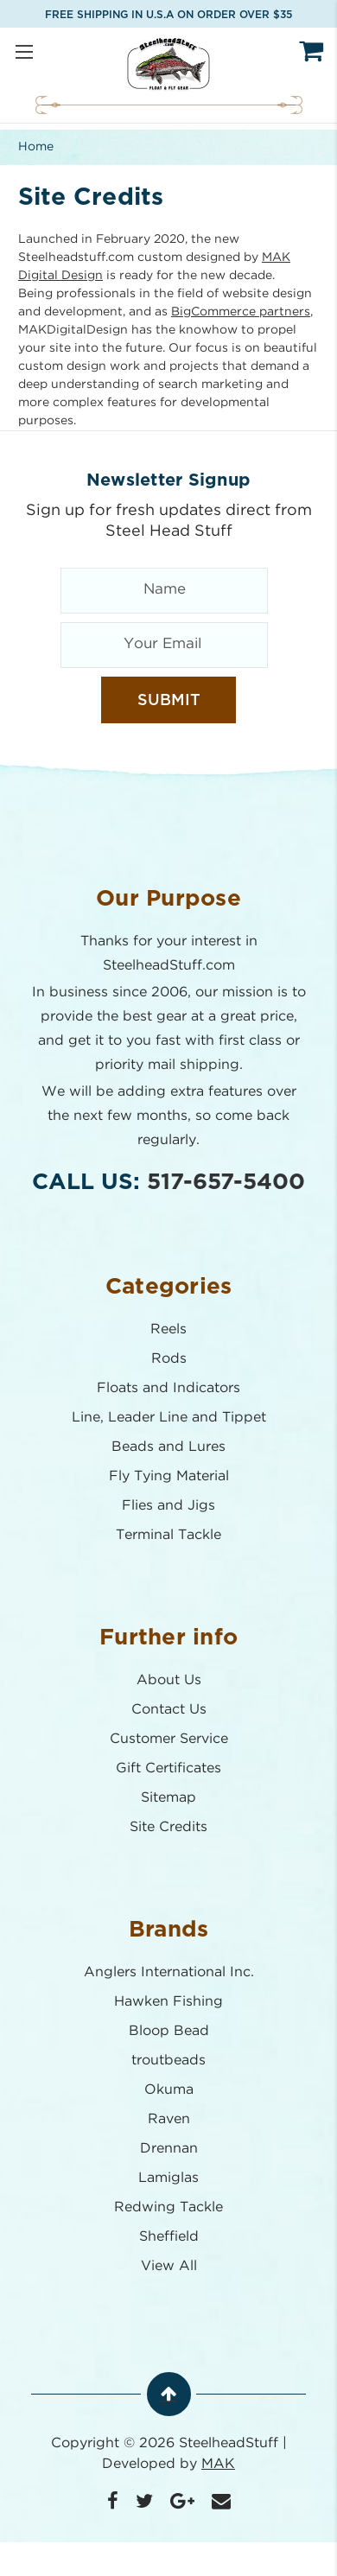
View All (169, 2266)
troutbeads (168, 2060)
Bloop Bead (169, 2031)
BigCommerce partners (240, 312)
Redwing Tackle (168, 2207)
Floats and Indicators (168, 1388)
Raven (169, 2119)
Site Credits (168, 1827)
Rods (169, 1358)
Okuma (169, 2089)
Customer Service (169, 1739)
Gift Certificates (168, 1768)
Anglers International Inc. (169, 1972)
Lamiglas (168, 2178)
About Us (169, 1680)
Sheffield (169, 2236)
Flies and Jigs (168, 1505)
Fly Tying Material (169, 1476)
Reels (168, 1329)
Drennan (169, 2148)
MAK (218, 2464)
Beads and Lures (168, 1447)
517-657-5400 (226, 1182)
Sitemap (168, 1797)
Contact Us (169, 1709)
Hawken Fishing (168, 2001)
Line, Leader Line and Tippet (169, 1417)
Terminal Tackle (168, 1535)
